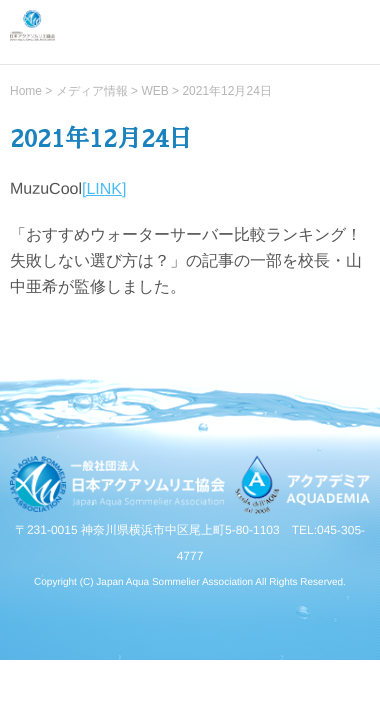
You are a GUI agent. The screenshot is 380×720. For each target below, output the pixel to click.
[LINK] (104, 188)
